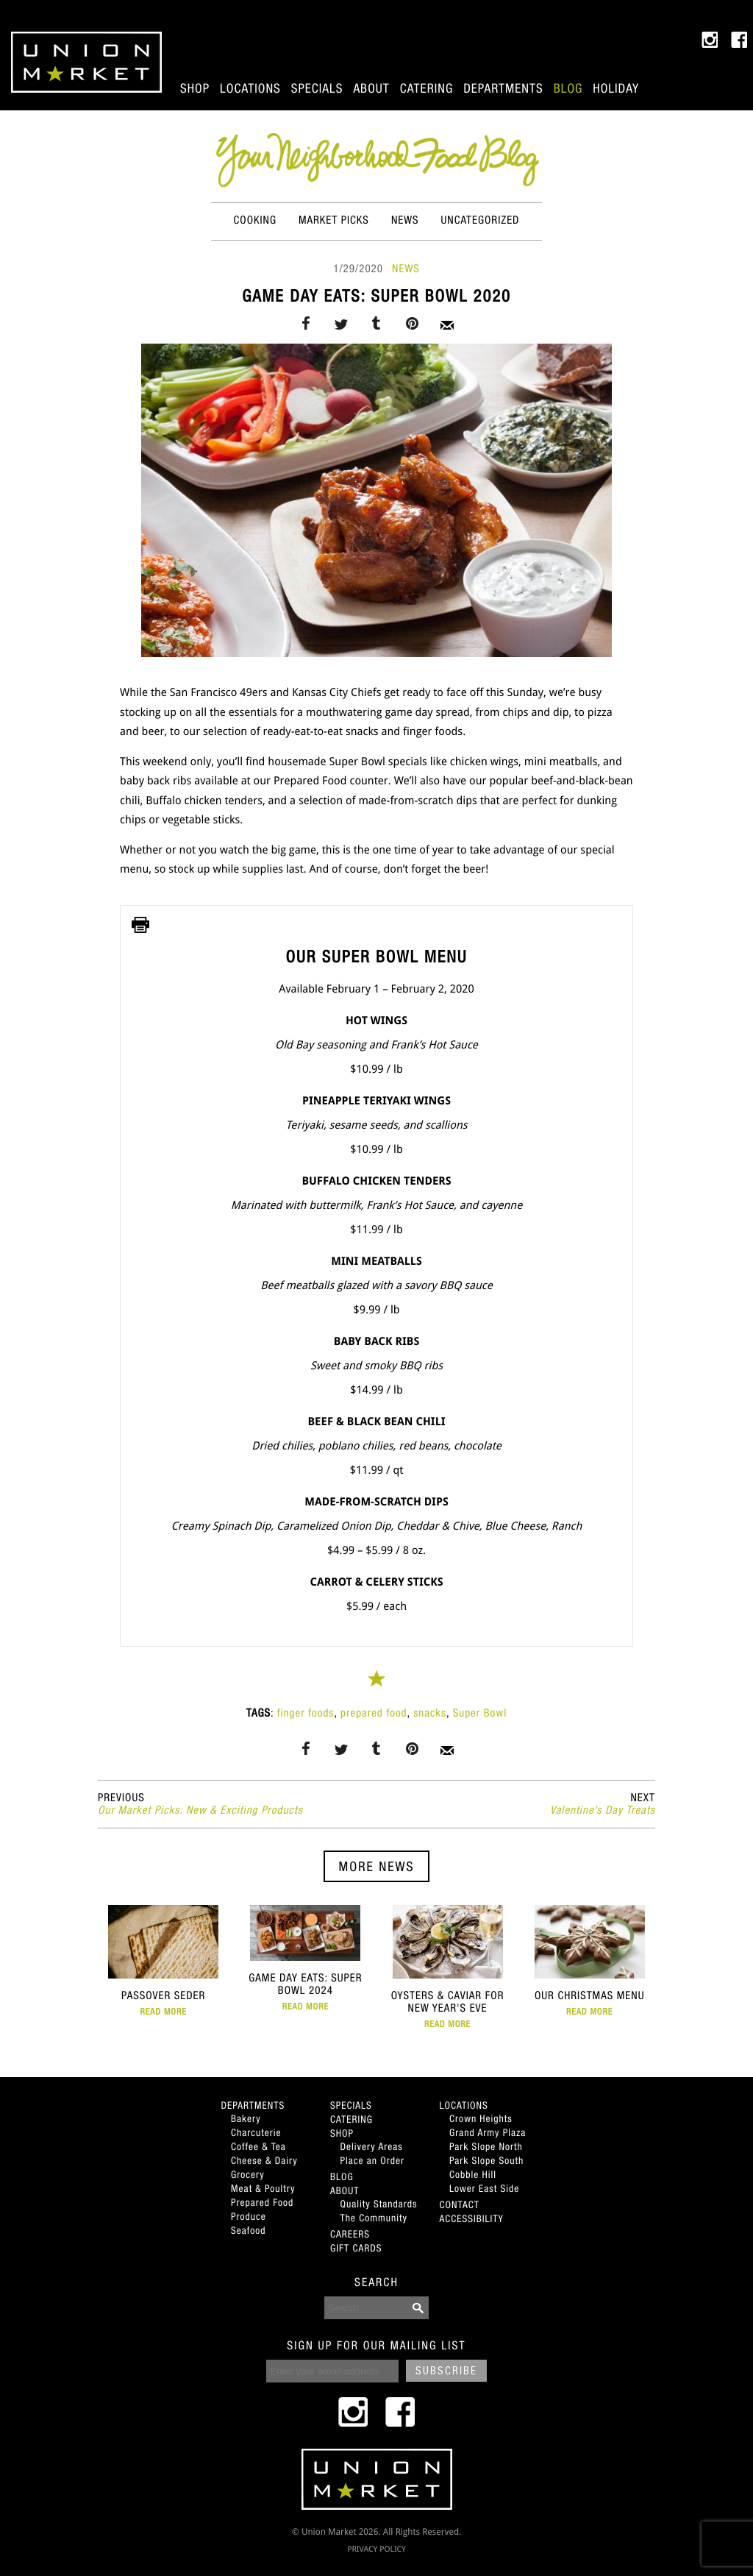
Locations (250, 88)
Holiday (616, 88)
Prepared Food (262, 2202)
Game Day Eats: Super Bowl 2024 (305, 1958)
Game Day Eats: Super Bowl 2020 (376, 295)
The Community (373, 2218)
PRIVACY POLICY (376, 2549)
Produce (248, 2216)
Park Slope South (486, 2160)
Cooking (255, 220)
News (405, 220)
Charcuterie (256, 2132)
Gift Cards (356, 2248)
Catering (426, 88)
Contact (460, 2204)
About (371, 88)
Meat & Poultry (263, 2188)
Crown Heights (481, 2118)
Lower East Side (484, 2188)
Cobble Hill (472, 2174)
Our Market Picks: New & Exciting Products (200, 1804)
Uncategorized (480, 220)
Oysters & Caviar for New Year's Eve (447, 1967)
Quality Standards (379, 2204)
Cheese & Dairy (264, 2160)
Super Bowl (480, 1713)
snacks (429, 1713)
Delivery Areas (371, 2146)
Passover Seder (163, 1961)
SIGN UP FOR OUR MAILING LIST (376, 2345)
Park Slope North (486, 2146)
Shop (195, 88)
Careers (350, 2234)
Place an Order (372, 2160)
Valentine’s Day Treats (602, 1804)
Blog (568, 88)
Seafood (248, 2230)
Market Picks (334, 220)
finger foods (306, 1713)
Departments (503, 88)
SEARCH (376, 2282)
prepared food (373, 1713)
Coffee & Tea (258, 2146)
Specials (317, 88)
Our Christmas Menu (589, 1961)
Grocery (248, 2174)
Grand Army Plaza (487, 2132)
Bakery (246, 2118)
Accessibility (472, 2218)
